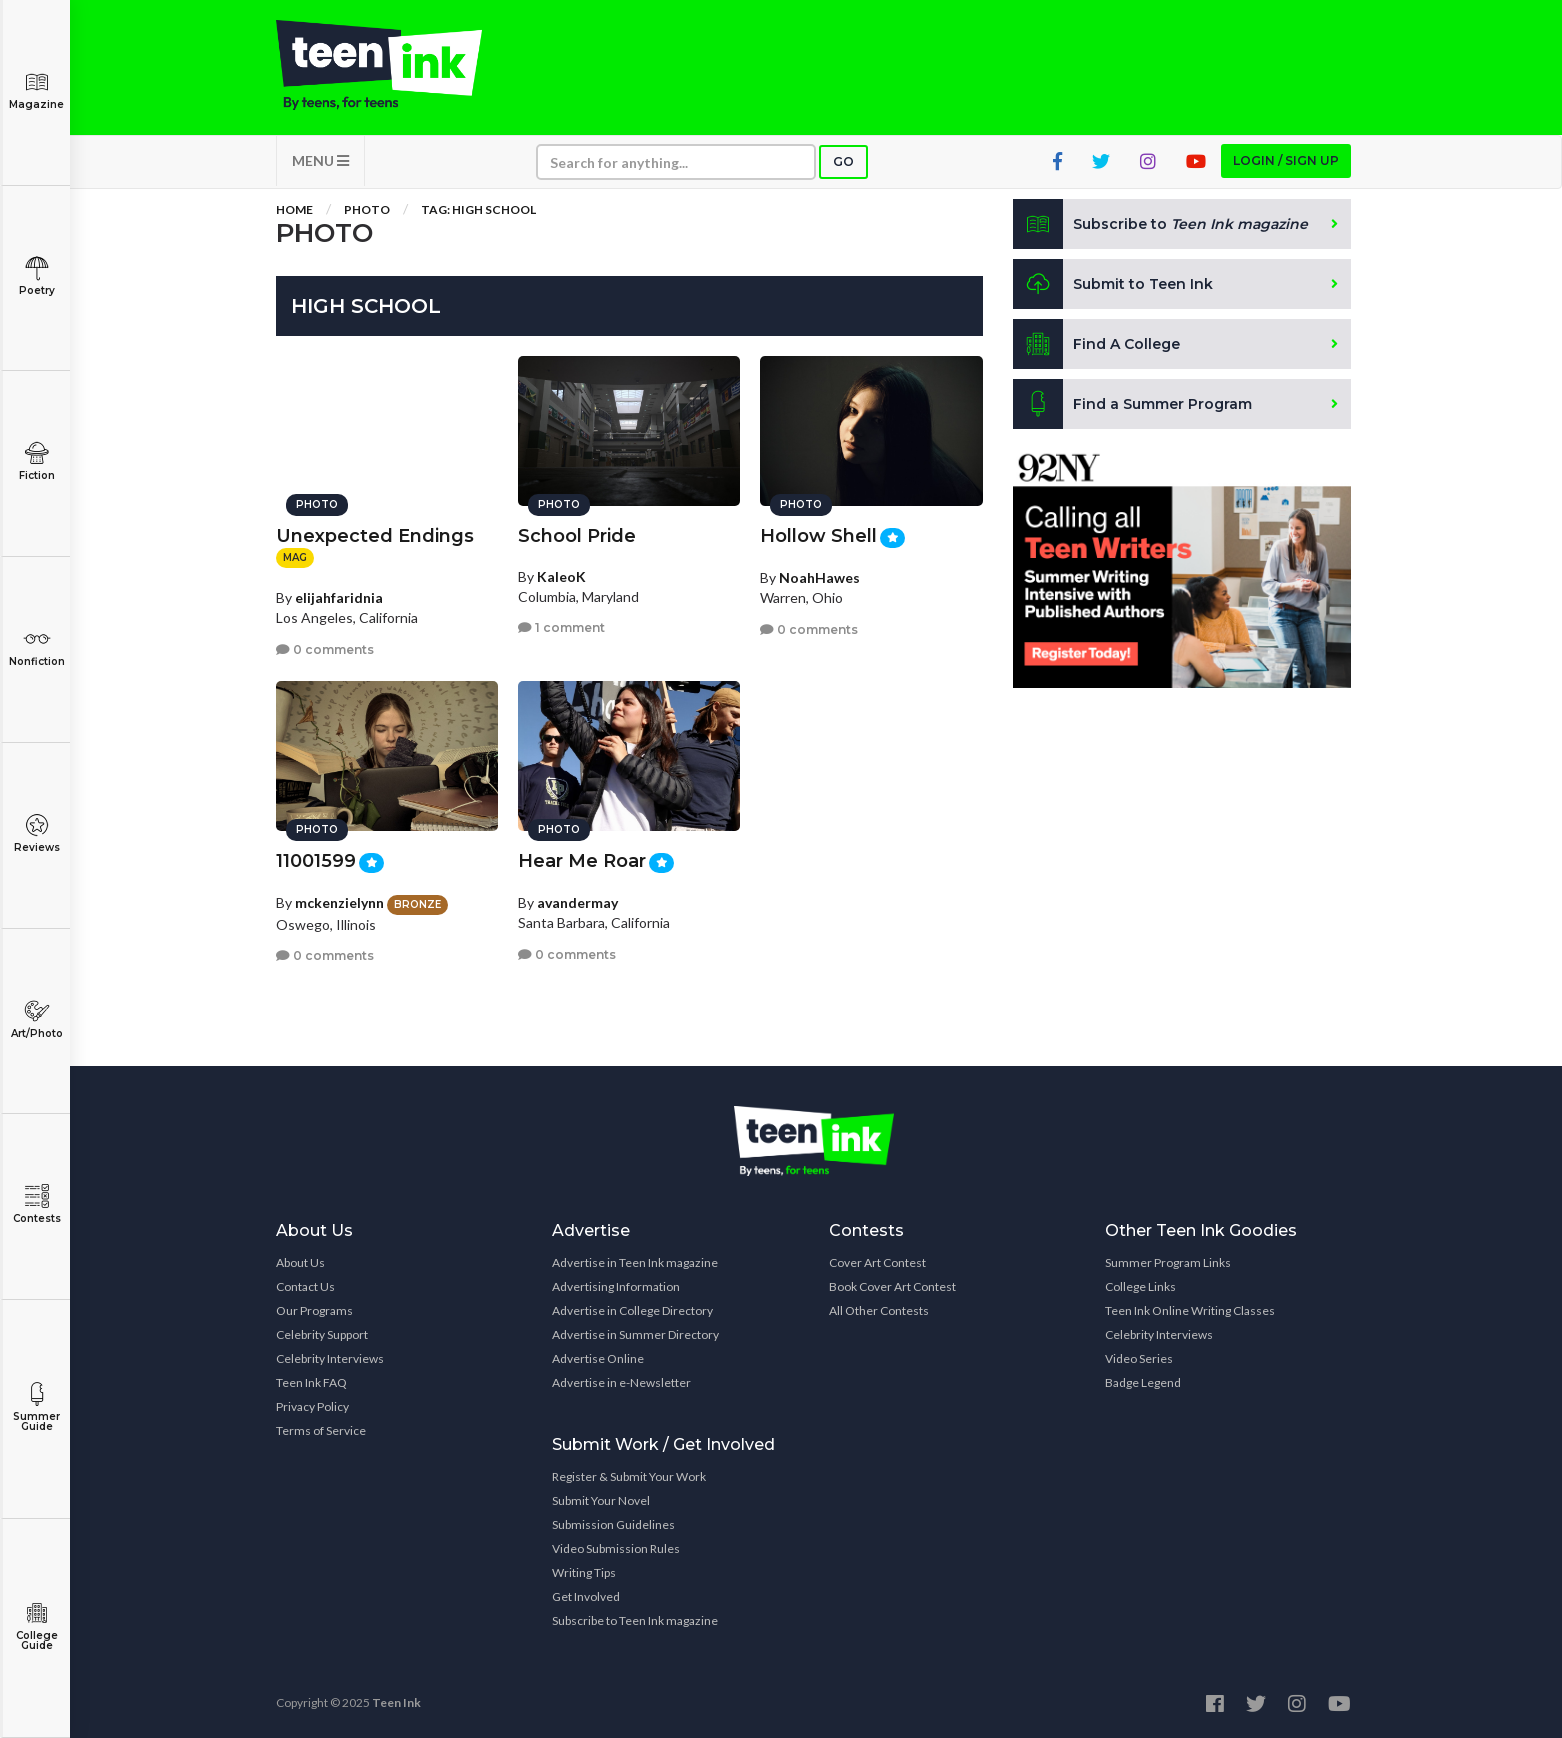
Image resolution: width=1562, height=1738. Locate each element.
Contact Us (305, 1286)
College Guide (36, 1626)
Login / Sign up (1286, 160)
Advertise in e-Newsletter (621, 1382)
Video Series (1139, 1358)
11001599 (316, 861)
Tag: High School (478, 209)
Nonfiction (36, 647)
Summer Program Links (1168, 1262)
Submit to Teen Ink (1113, 284)
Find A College (1096, 344)
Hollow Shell (818, 536)
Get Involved (586, 1596)
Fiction (36, 461)
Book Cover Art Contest (892, 1286)
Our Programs (314, 1310)
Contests (36, 1204)
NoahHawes (819, 577)
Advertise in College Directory (632, 1310)
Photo (367, 209)
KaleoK (561, 576)
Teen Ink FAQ (311, 1382)
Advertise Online (598, 1358)
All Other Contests (879, 1310)
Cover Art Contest (877, 1262)
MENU (320, 160)
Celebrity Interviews (330, 1358)
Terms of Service (321, 1430)
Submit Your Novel (601, 1500)
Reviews (36, 833)
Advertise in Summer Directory (635, 1334)
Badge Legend (1143, 1382)
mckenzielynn (339, 902)
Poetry (36, 276)
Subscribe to (1160, 224)
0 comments (325, 649)
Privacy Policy (312, 1406)
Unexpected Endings (375, 536)
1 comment (561, 627)
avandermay (577, 902)
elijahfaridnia (339, 597)
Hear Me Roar (582, 861)
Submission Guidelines (613, 1524)
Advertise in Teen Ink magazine (635, 1262)
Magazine (36, 90)
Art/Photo (36, 1019)
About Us (300, 1262)
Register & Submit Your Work (629, 1476)
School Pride (577, 536)
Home (294, 209)
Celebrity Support (322, 1334)
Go (843, 161)
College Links (1140, 1286)
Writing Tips (584, 1572)
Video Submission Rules (616, 1548)
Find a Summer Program (1132, 404)
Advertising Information (616, 1286)
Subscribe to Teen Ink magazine (635, 1620)
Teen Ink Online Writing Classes (1190, 1310)
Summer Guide (36, 1407)
